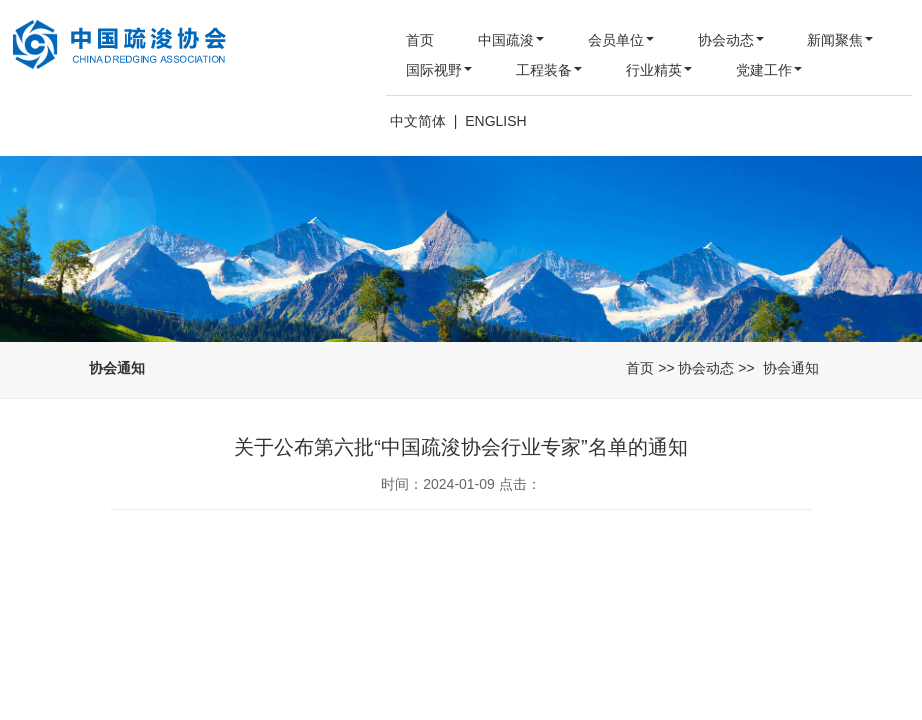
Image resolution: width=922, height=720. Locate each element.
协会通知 (791, 368)
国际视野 (439, 70)
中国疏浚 (511, 40)
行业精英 (659, 70)
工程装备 (549, 70)
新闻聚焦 (840, 40)
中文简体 (418, 121)
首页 (420, 40)
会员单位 (621, 40)
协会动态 (731, 40)
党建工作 (769, 70)
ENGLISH (495, 121)
